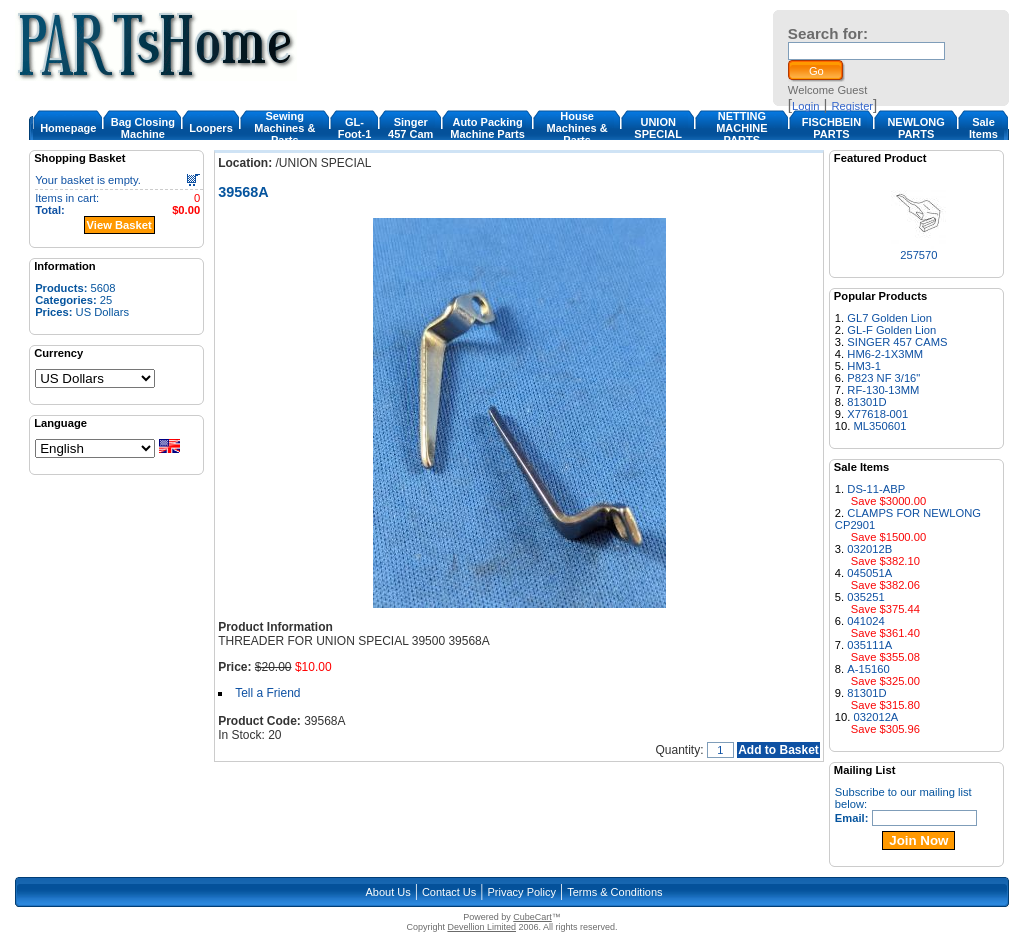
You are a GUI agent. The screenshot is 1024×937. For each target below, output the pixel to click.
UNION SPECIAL (658, 128)
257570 (918, 255)
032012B (869, 549)
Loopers (210, 128)
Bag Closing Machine (143, 128)
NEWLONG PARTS (915, 128)
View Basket (119, 225)
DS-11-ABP (876, 489)
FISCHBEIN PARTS (831, 128)
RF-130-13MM (883, 390)
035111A (869, 645)
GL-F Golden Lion (891, 330)
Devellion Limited (481, 927)
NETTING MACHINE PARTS (741, 128)
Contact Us (449, 892)
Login (805, 106)
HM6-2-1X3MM (885, 354)
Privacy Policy (522, 892)
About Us (387, 892)
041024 (865, 621)
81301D (866, 402)
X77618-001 (877, 414)
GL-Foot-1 (355, 128)
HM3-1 (864, 366)
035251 (865, 597)
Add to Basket (778, 750)
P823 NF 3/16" (883, 378)
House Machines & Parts (576, 128)
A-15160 (868, 669)
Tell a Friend (267, 693)
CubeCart (532, 917)
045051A (869, 573)
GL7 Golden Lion (889, 318)
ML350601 (880, 426)
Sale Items (983, 128)
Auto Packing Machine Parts (487, 128)
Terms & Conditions (614, 892)
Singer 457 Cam (410, 128)
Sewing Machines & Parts (284, 128)
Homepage (68, 128)
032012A (876, 717)
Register (852, 106)
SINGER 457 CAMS (897, 342)
